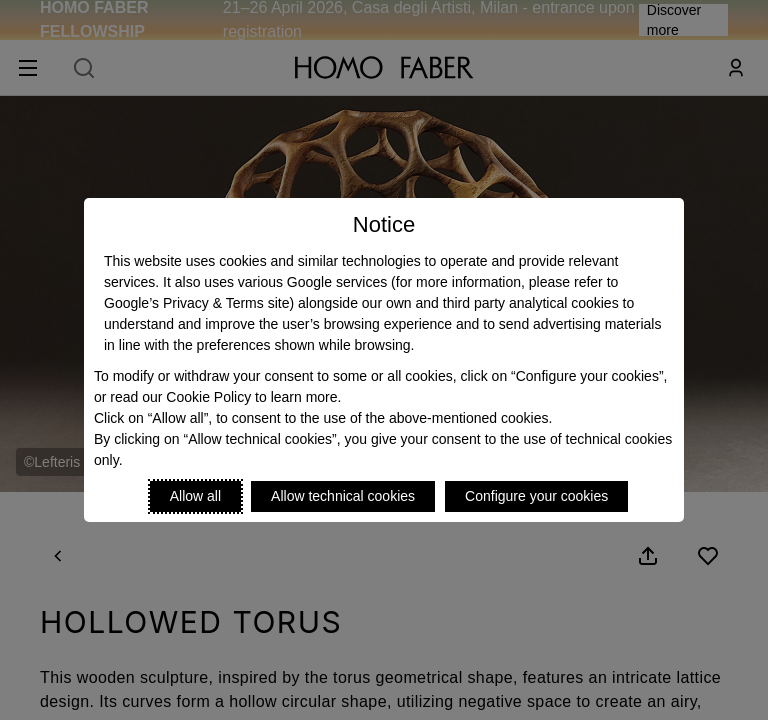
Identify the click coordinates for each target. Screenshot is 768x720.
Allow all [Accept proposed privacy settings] (195, 496)
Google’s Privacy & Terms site (196, 303)
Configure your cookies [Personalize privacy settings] (536, 496)
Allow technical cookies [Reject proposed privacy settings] (343, 496)
